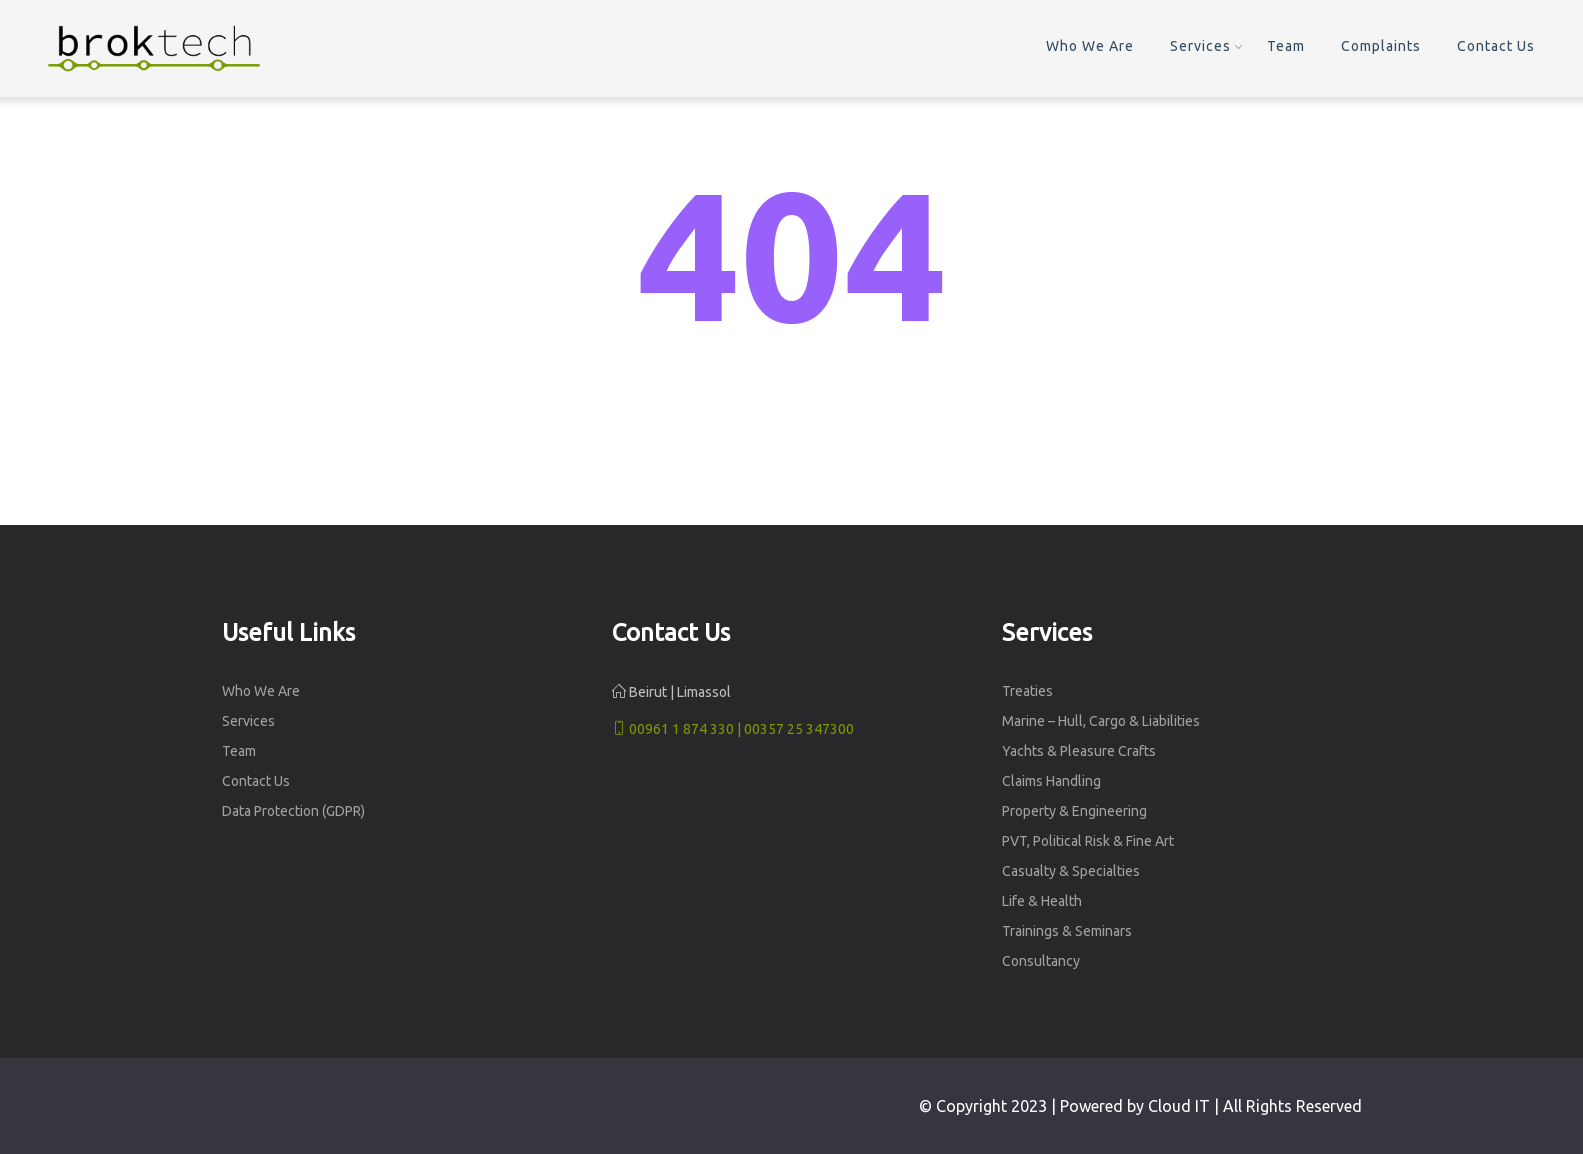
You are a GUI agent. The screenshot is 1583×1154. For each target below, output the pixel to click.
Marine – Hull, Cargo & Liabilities (1101, 721)
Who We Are (1090, 46)
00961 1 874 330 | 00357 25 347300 (733, 729)
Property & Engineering (1074, 811)
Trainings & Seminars (1067, 931)
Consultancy (1041, 961)
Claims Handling (1051, 781)
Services (1200, 46)
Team (1286, 46)
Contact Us (1496, 46)
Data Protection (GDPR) (293, 811)
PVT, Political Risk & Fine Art (1088, 841)
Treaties (1027, 691)
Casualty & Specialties (1071, 871)
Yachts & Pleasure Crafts (1079, 751)
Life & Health (1042, 901)
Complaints (1381, 46)
